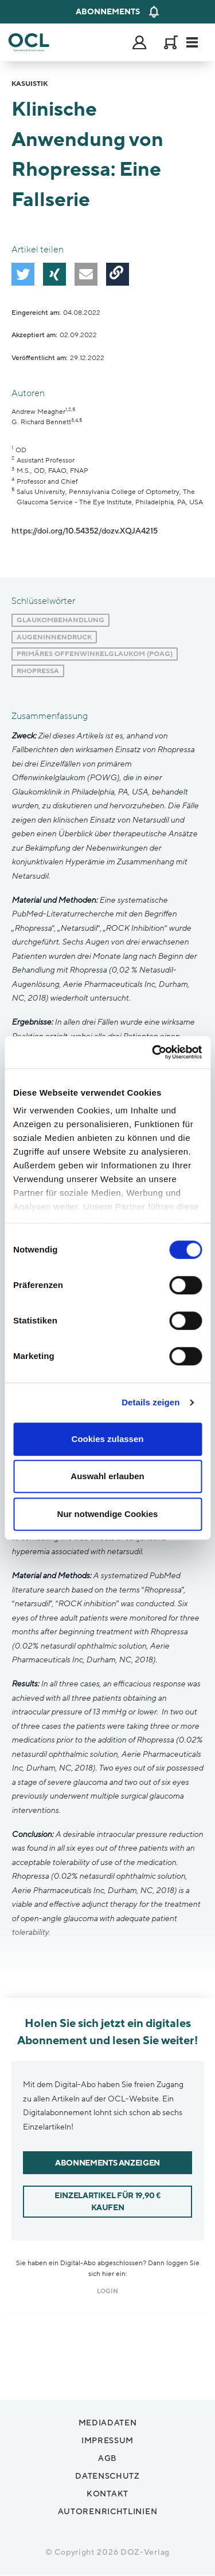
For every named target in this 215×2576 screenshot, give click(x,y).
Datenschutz (107, 2476)
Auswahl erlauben (107, 1476)
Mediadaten (108, 2422)
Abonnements (108, 11)
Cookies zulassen (108, 1439)
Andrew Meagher (38, 411)
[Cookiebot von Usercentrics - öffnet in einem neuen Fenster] (153, 1052)
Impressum (107, 2440)
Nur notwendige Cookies (107, 1514)
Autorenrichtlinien (108, 2511)
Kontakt (107, 2493)
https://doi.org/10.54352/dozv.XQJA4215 (84, 531)
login (107, 2291)
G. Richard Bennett (41, 421)
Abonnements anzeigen (107, 2163)
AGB (107, 2458)
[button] (22, 274)
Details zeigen (150, 1402)
